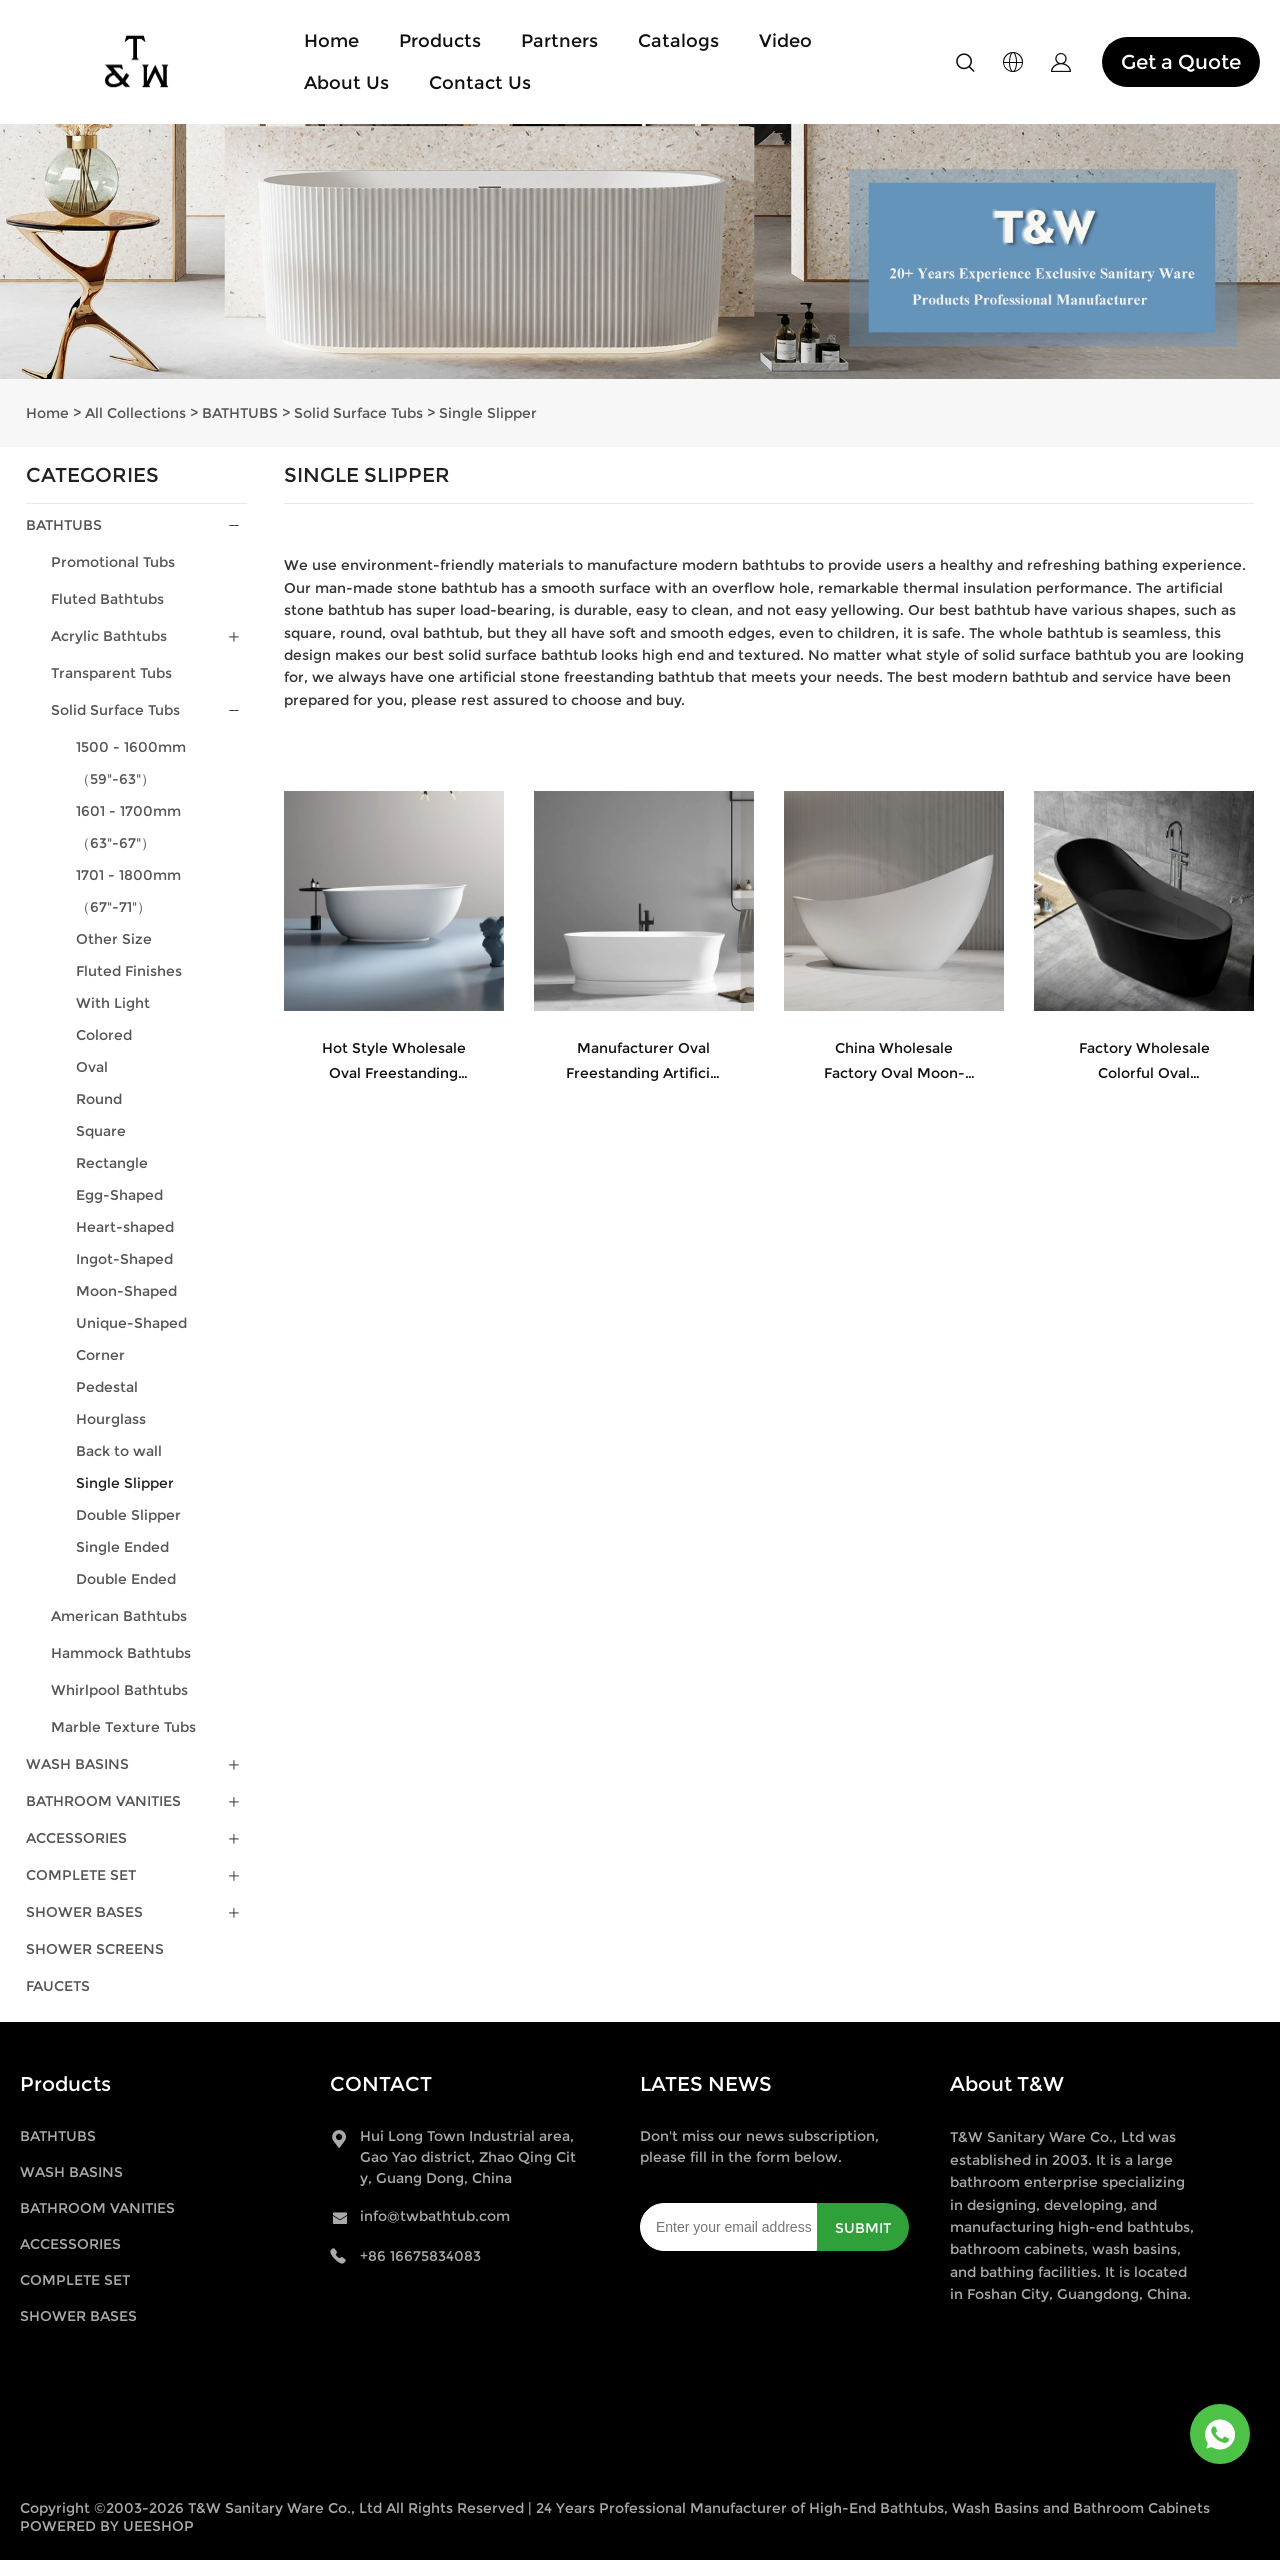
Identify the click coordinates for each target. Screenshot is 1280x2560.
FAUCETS (58, 1986)
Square (101, 1131)
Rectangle (112, 1163)
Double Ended (126, 1579)
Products (440, 41)
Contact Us (480, 83)
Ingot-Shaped (124, 1259)
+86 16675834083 (420, 2256)
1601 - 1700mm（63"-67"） (128, 827)
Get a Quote (1181, 62)
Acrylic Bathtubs (109, 636)
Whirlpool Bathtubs (119, 1690)
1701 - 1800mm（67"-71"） (128, 891)
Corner (100, 1355)
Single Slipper (488, 413)
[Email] (728, 2227)
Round (99, 1099)
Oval (92, 1067)
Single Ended (122, 1547)
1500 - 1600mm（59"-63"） (131, 763)
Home (331, 41)
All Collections (135, 413)
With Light (113, 1003)
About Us (346, 83)
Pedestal (107, 1387)
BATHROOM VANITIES (103, 1801)
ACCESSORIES (76, 1838)
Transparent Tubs (111, 673)
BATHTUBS (240, 413)
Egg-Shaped (119, 1195)
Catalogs (678, 41)
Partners (559, 41)
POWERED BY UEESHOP (107, 2526)
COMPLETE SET (81, 1875)
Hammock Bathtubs (121, 1653)
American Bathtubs (119, 1616)
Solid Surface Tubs (358, 413)
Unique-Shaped (131, 1323)
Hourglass (111, 1419)
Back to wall (119, 1451)
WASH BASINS (77, 1764)
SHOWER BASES (84, 1912)
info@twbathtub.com (435, 2216)
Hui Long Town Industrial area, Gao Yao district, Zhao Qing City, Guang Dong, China (468, 2157)
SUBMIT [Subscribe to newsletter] (863, 2228)
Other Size (114, 939)
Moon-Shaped (126, 1291)
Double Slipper (128, 1515)
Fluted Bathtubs (107, 599)
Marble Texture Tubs (123, 1727)
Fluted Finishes (129, 971)
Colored (104, 1035)
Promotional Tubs (113, 562)
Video (785, 41)
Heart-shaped (125, 1227)
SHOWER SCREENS (95, 1949)
